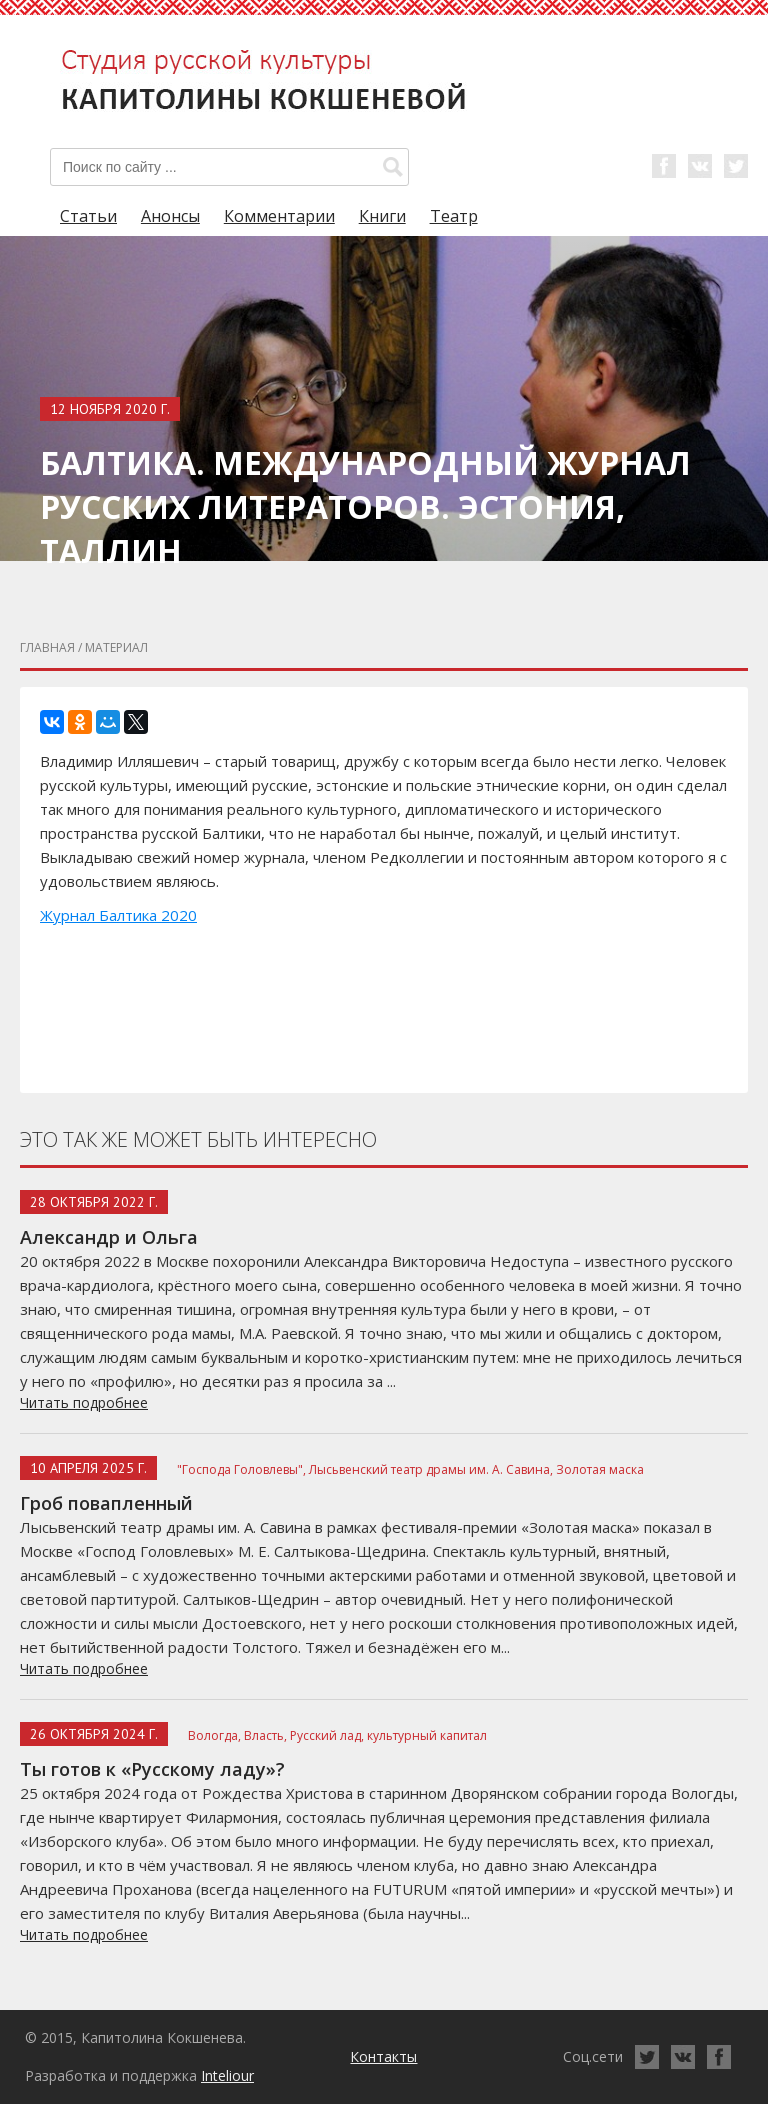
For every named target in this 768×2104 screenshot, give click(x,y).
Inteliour (227, 2075)
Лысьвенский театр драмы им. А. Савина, (431, 1469)
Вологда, (214, 1735)
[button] (393, 167)
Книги (382, 216)
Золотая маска (600, 1469)
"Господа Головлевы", (241, 1469)
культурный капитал (427, 1735)
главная (47, 647)
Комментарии (279, 216)
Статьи (88, 216)
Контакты (383, 2056)
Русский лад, (327, 1735)
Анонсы (170, 216)
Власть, (265, 1735)
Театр (454, 216)
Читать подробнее (84, 1402)
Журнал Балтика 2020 (118, 915)
